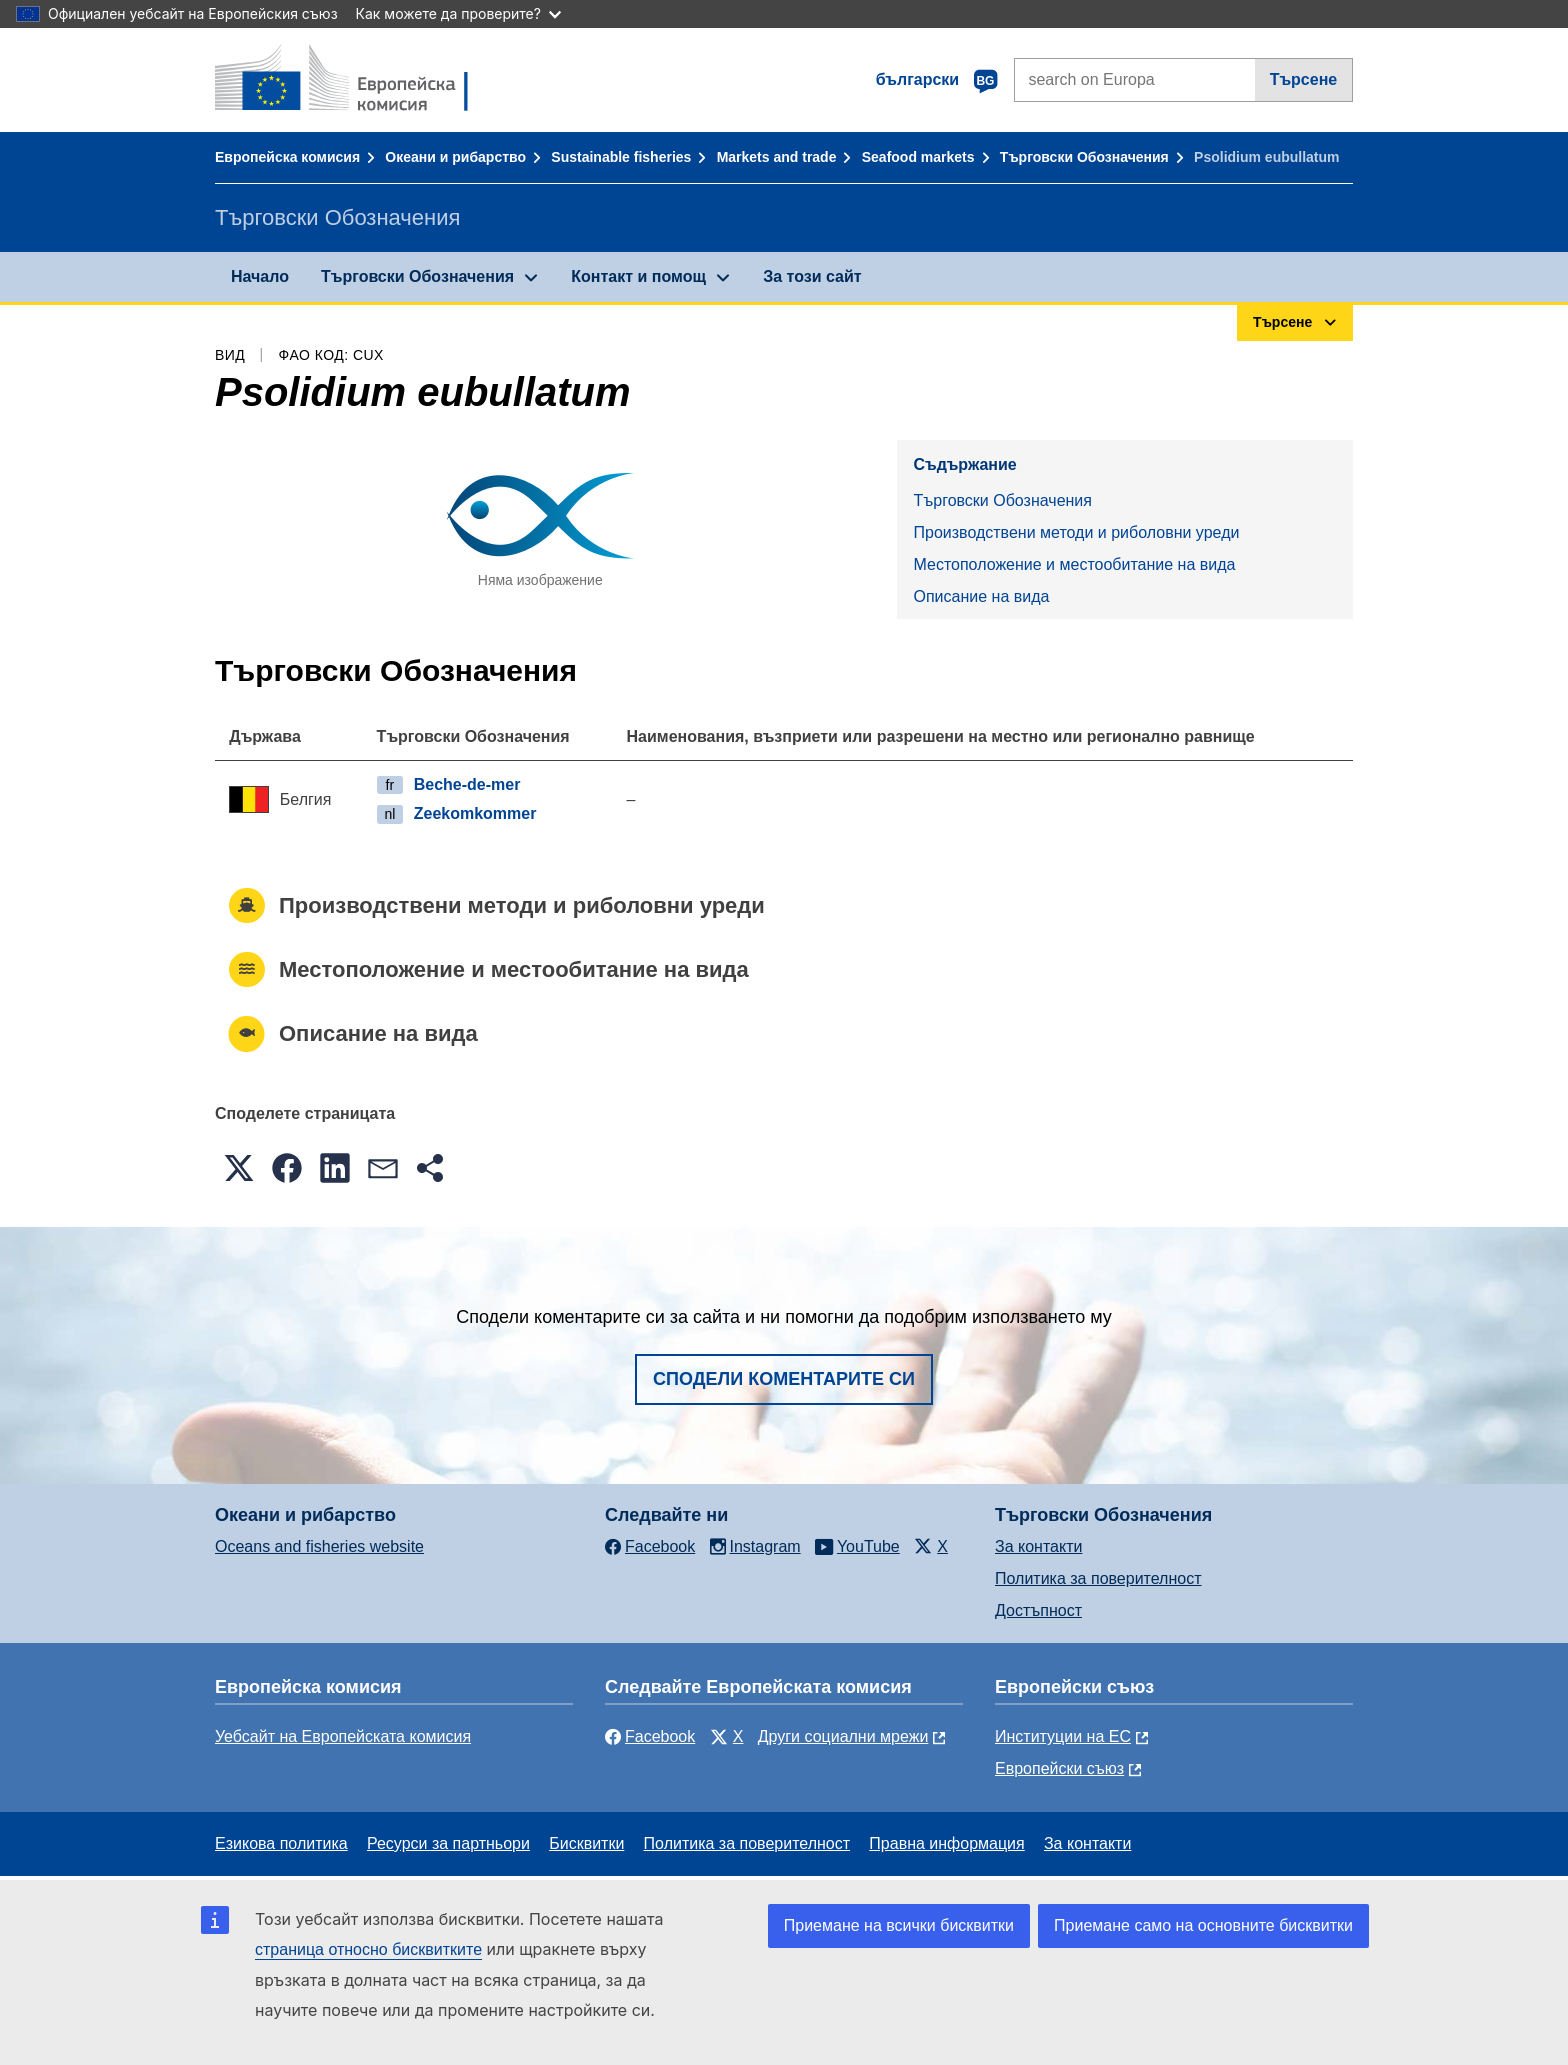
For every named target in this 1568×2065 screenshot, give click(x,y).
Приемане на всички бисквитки (899, 1925)
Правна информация (946, 1843)
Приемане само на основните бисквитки (1203, 1925)
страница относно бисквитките (368, 1949)
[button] (239, 1168)
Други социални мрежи (843, 1736)
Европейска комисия (287, 157)
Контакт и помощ (638, 276)
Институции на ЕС (1063, 1736)
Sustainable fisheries (621, 157)
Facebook (650, 1736)
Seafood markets (918, 157)
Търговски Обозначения (1084, 157)
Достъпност (1038, 1610)
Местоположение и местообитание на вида (1074, 564)
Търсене (1304, 79)
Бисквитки (586, 1843)
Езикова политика (281, 1843)
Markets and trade (777, 157)
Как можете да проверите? (458, 13)
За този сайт (812, 276)
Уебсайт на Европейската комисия (343, 1736)
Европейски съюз (1059, 1768)
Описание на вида (981, 596)
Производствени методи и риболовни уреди (1076, 532)
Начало (260, 276)
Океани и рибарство (455, 157)
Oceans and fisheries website (319, 1546)
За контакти (1038, 1546)
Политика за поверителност (1098, 1578)
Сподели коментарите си (784, 1379)
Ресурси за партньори (448, 1843)
